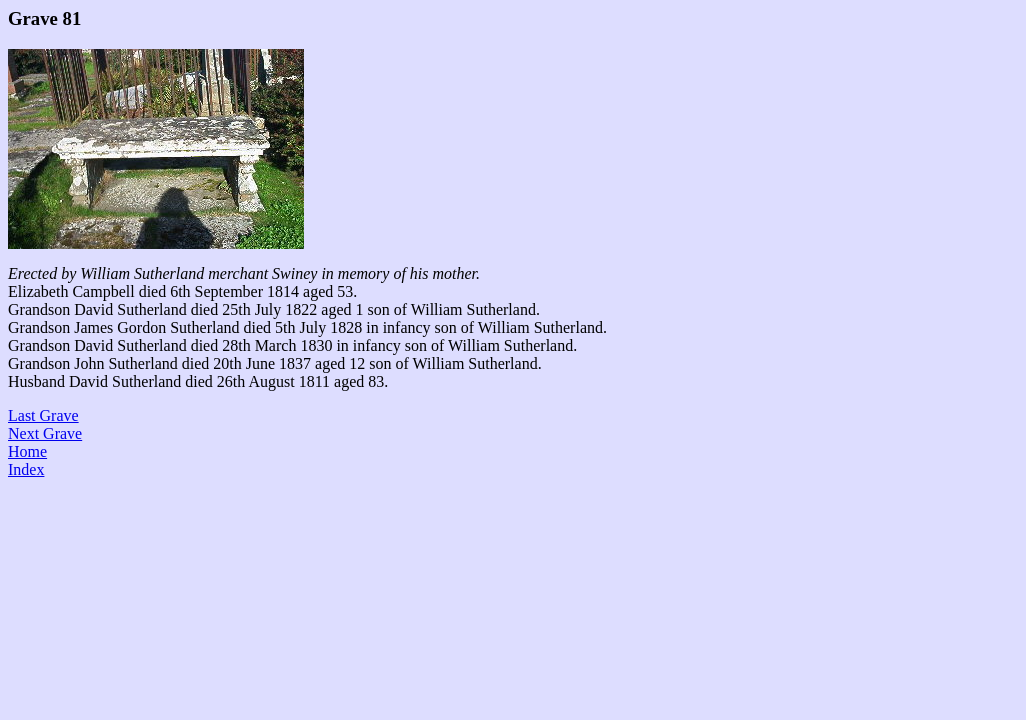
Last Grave (43, 415)
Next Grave (45, 433)
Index (26, 469)
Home (27, 451)
